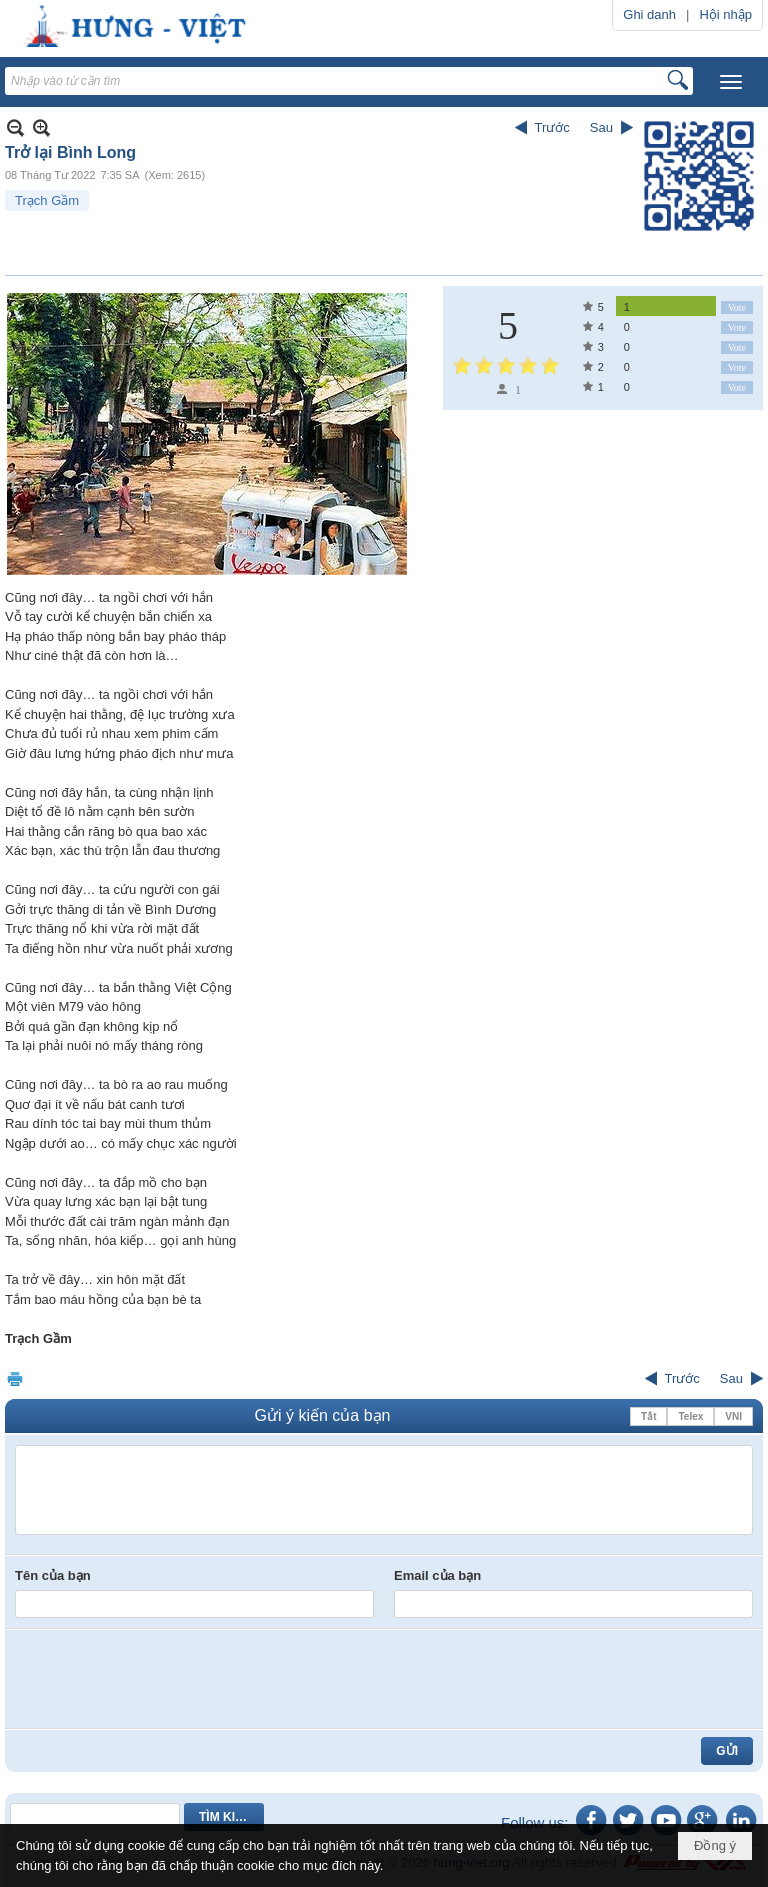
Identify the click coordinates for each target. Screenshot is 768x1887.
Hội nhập (725, 14)
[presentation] (167, 1679)
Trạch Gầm (47, 200)
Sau (601, 127)
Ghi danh (649, 14)
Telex (690, 1416)
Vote (737, 307)
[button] (731, 82)
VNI (733, 1416)
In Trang (15, 1378)
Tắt (648, 1416)
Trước (552, 127)
